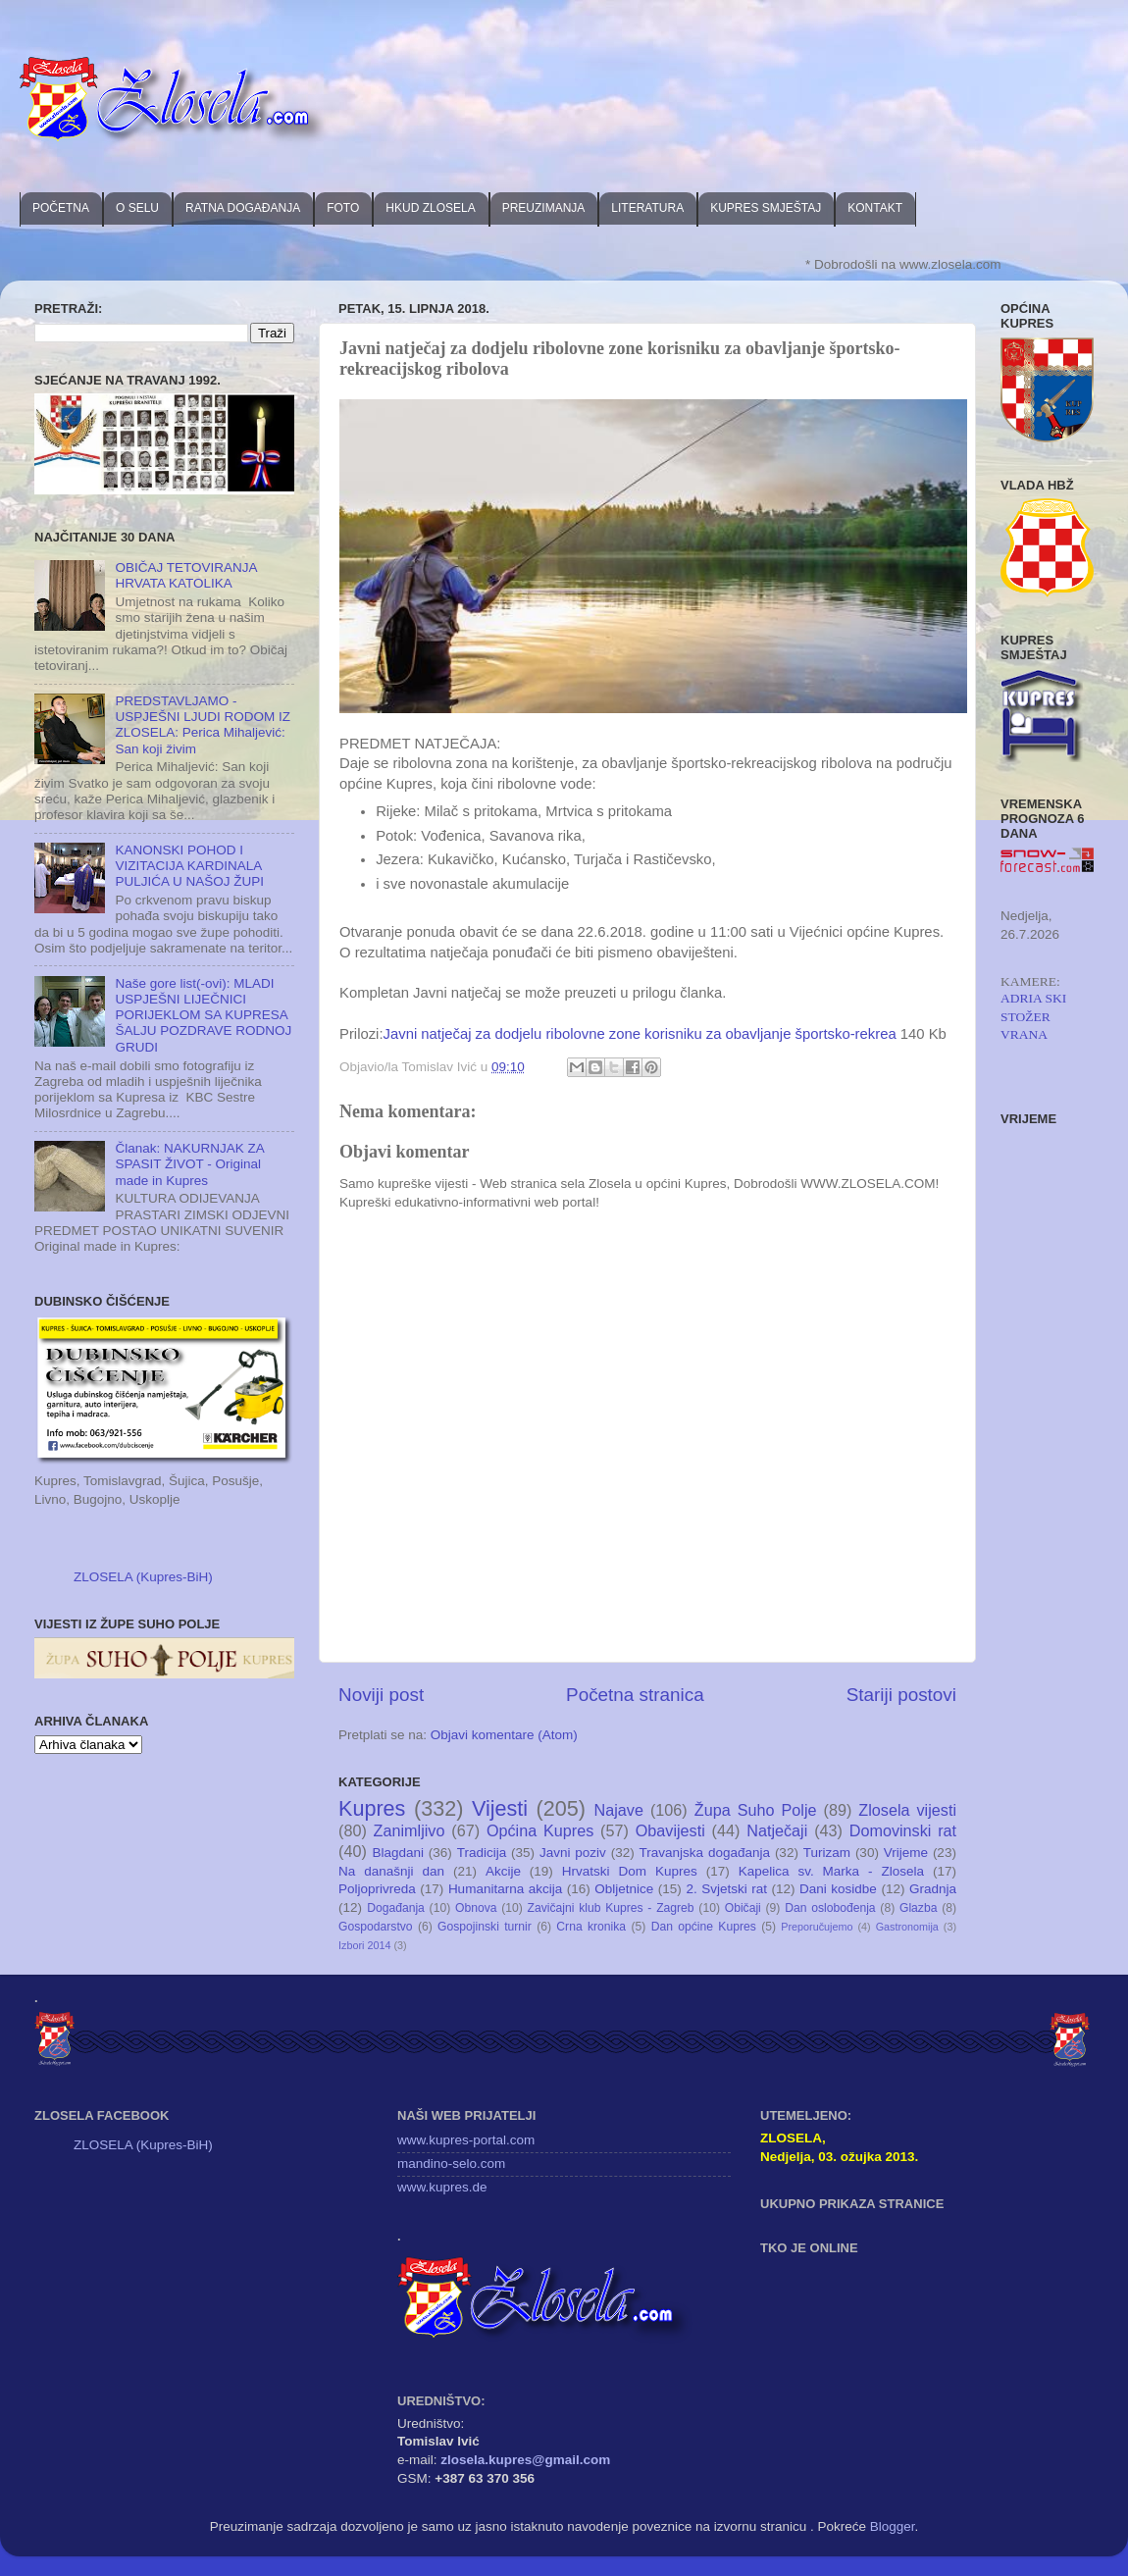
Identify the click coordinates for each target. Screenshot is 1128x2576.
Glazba (918, 1908)
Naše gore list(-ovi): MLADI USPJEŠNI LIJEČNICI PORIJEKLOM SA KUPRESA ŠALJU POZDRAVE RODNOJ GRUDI (203, 1015)
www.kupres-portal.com (466, 2140)
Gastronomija (907, 1926)
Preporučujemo (816, 1926)
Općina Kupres (540, 1830)
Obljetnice (623, 1888)
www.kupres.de (442, 2187)
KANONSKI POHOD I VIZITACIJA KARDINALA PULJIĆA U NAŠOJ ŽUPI (189, 866)
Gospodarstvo (375, 1926)
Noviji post (381, 1694)
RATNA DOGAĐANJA (242, 208)
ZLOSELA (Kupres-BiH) (143, 1577)
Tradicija (482, 1852)
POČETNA (60, 208)
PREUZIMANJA (544, 208)
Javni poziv (572, 1852)
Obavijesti (670, 1830)
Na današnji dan (391, 1871)
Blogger (892, 2526)
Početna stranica (635, 1694)
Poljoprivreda (377, 1888)
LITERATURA (647, 208)
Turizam (826, 1852)
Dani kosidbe (838, 1888)
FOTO (343, 208)
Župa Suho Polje (755, 1810)
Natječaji (776, 1830)
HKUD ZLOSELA (430, 208)
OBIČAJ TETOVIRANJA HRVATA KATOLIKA (185, 575)
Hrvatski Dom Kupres (629, 1871)
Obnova (476, 1908)
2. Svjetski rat (726, 1888)
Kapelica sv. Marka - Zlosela (831, 1871)
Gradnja (932, 1888)
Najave (618, 1810)
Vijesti (500, 1808)
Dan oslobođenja (830, 1908)
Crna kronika (591, 1926)
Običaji (743, 1908)
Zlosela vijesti (907, 1810)
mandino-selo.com (451, 2163)
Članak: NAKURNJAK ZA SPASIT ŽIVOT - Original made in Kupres (189, 1164)
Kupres (371, 1808)
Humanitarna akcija (505, 1888)
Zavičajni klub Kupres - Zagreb (611, 1908)
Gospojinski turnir (484, 1926)
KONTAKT (874, 208)
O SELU (137, 208)
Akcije (503, 1871)
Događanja (396, 1908)
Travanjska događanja (705, 1852)
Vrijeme (906, 1852)
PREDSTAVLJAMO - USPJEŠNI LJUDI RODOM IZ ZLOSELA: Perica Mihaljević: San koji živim (202, 725)
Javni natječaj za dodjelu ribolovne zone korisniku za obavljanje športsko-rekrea (640, 1034)
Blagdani (398, 1852)
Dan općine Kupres (703, 1926)
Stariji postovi (901, 1694)
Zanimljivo (409, 1830)
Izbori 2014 (364, 1945)
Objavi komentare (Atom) (504, 1734)
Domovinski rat (902, 1830)
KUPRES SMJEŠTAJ (765, 208)
